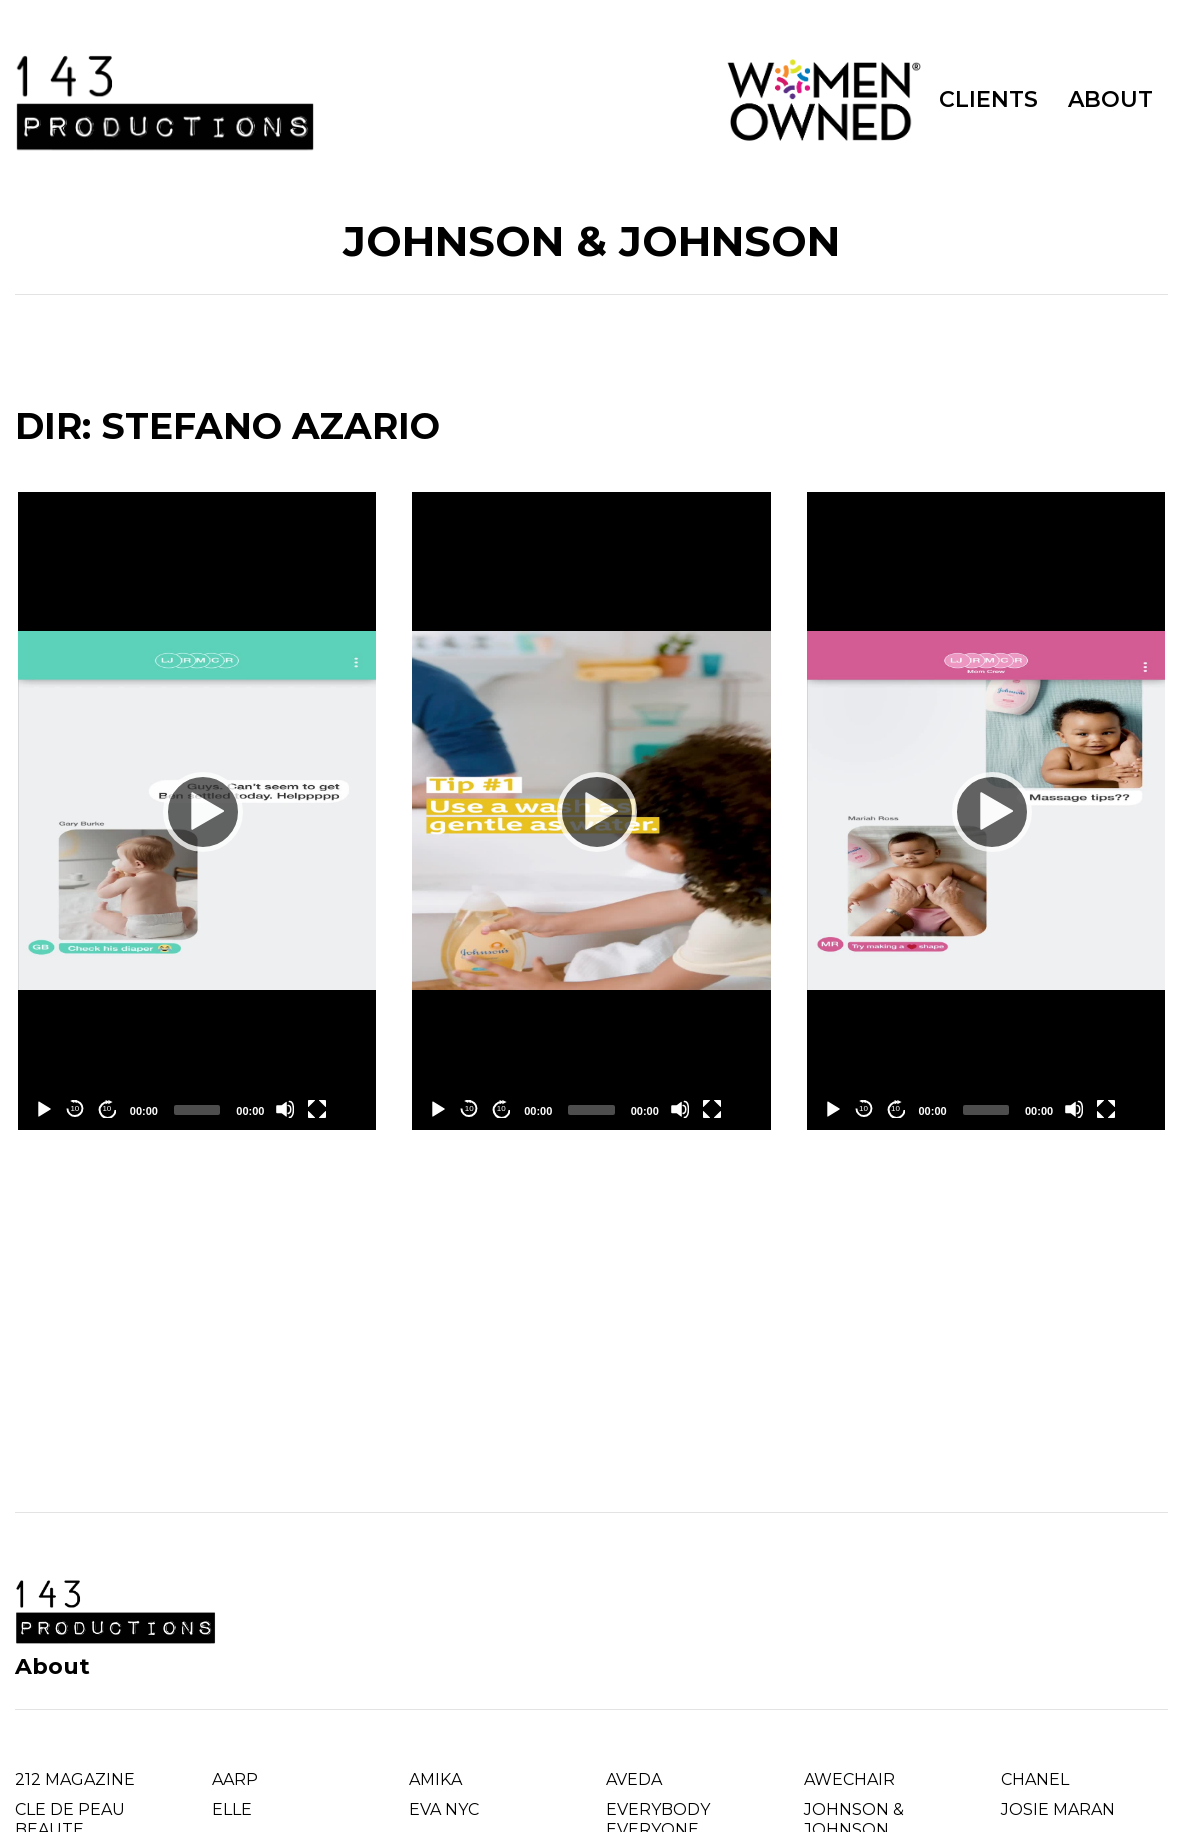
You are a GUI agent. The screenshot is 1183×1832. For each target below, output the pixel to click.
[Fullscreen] (317, 1109)
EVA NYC (444, 1809)
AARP (235, 1779)
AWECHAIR (849, 1779)
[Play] (197, 811)
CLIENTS (988, 99)
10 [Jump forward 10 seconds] (106, 1108)
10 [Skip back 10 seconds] (74, 1108)
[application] (197, 811)
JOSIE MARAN (1058, 1809)
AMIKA (435, 1779)
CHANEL (1035, 1779)
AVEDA (634, 1779)
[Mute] (285, 1109)
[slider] (197, 1110)
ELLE (232, 1809)
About (52, 1666)
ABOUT (1110, 99)
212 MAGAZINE (75, 1779)
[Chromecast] (349, 1109)
